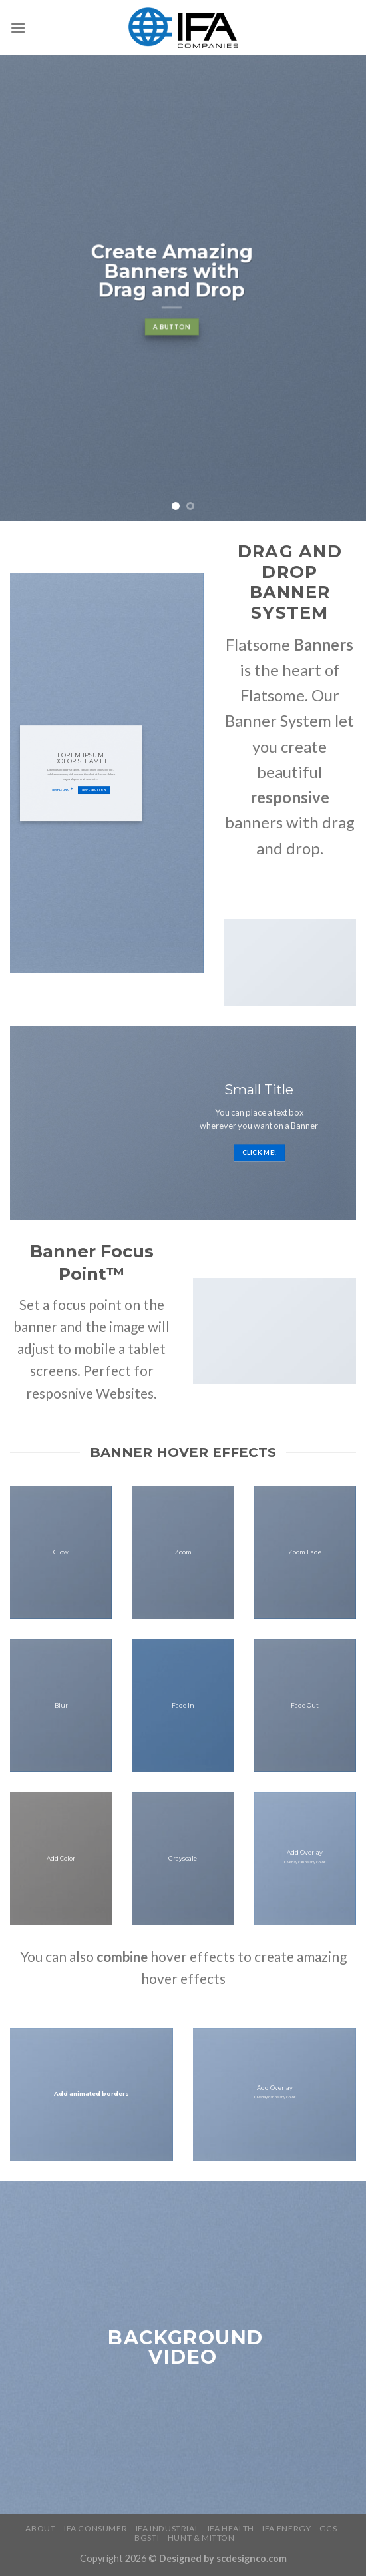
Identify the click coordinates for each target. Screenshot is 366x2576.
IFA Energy (286, 2528)
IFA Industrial (168, 2528)
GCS (328, 2528)
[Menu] (18, 27)
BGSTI (146, 2538)
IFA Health (231, 2528)
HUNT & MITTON (201, 2538)
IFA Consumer (95, 2528)
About (40, 2528)
